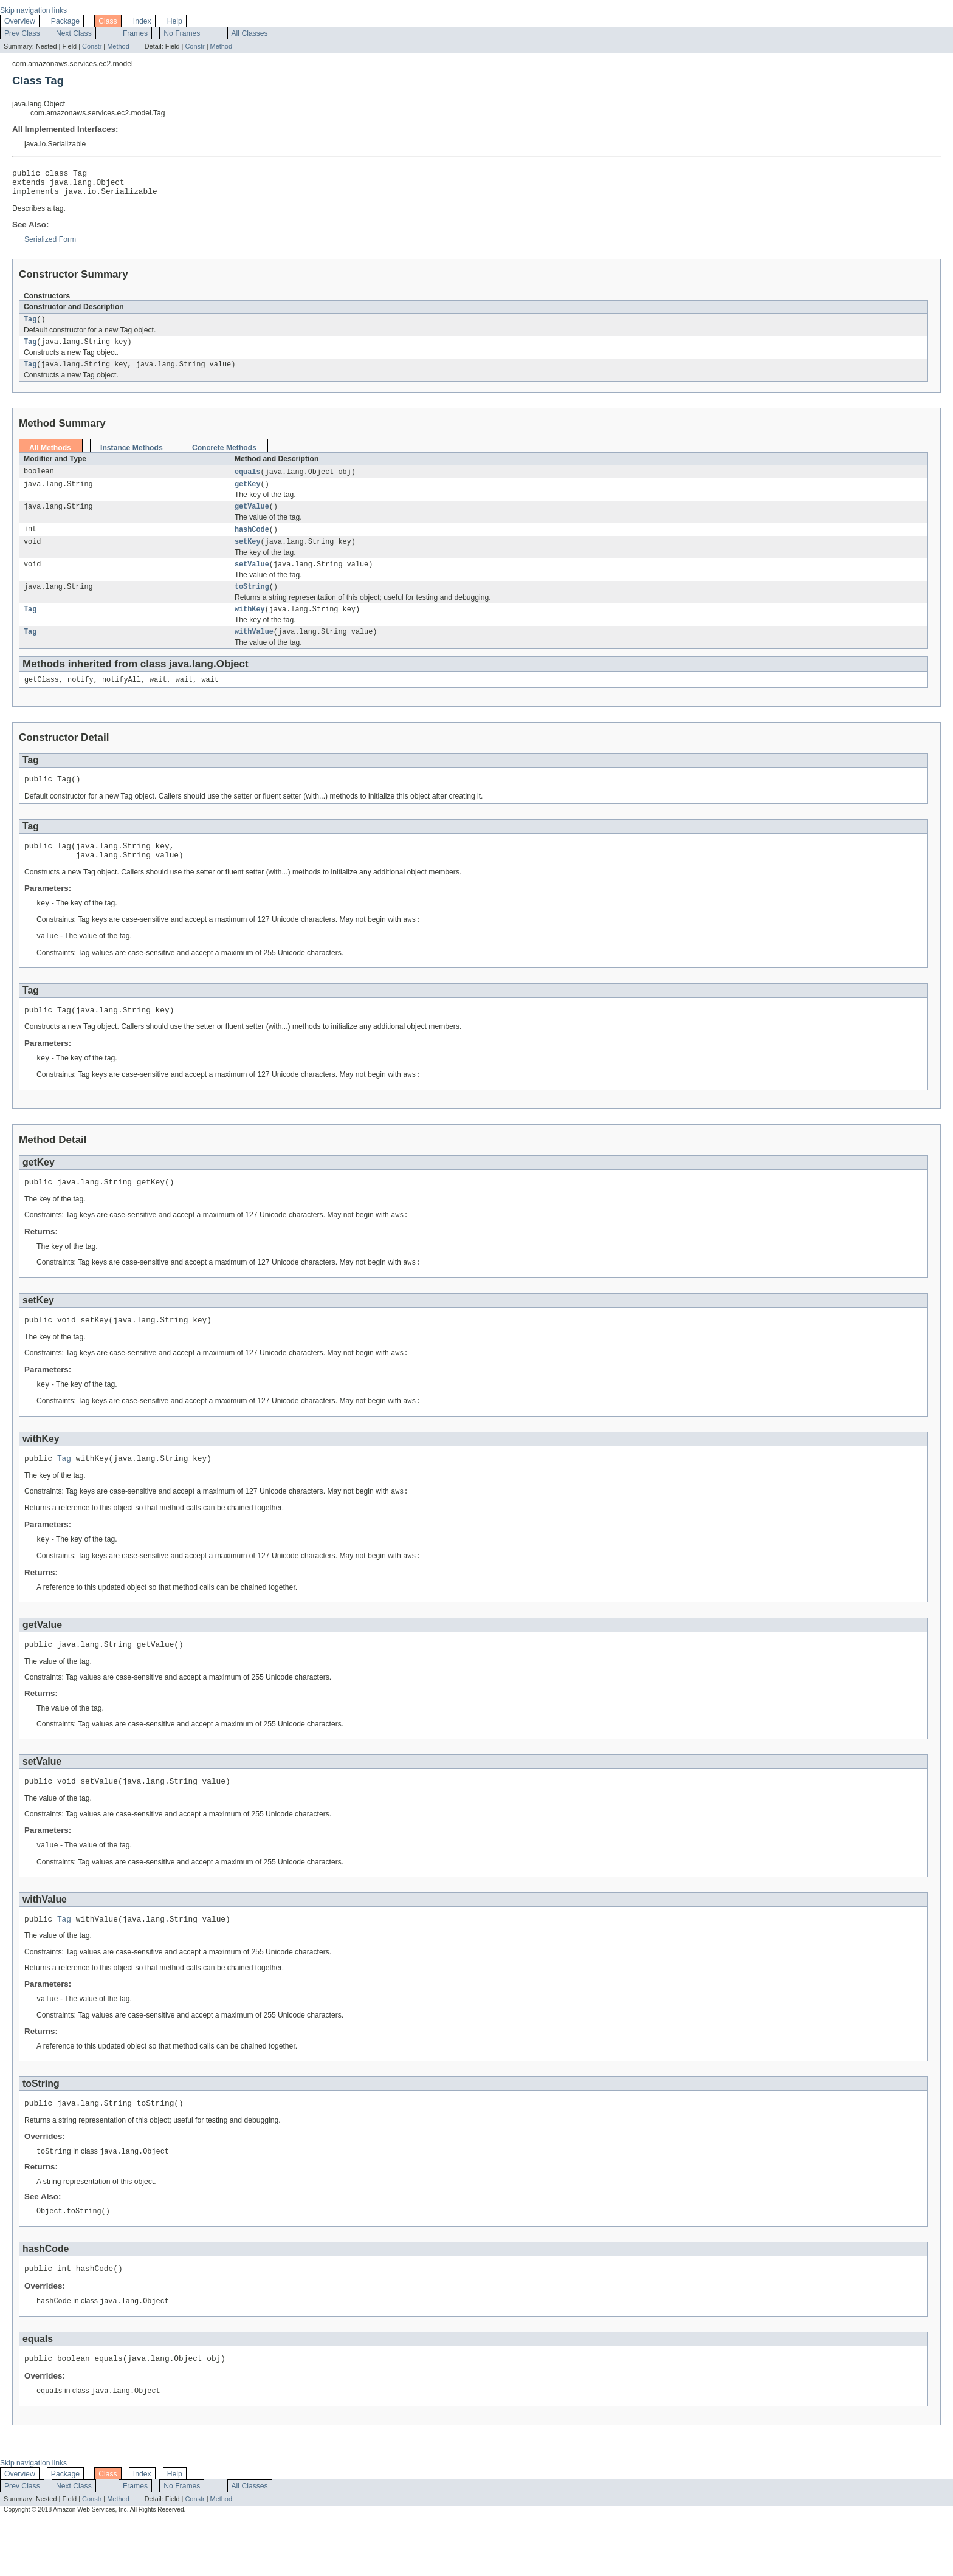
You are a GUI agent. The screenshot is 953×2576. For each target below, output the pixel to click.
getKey (248, 495)
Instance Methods (131, 457)
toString (252, 603)
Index (142, 21)
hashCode (252, 542)
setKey (248, 555)
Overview (19, 21)
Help (174, 21)
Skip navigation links (33, 10)
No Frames (181, 33)
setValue (252, 579)
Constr (91, 46)
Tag (30, 326)
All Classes (250, 33)
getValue (252, 518)
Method (118, 46)
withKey (250, 626)
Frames (135, 33)
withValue (254, 650)
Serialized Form (50, 245)
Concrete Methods (224, 457)
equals (248, 481)
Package (65, 21)
